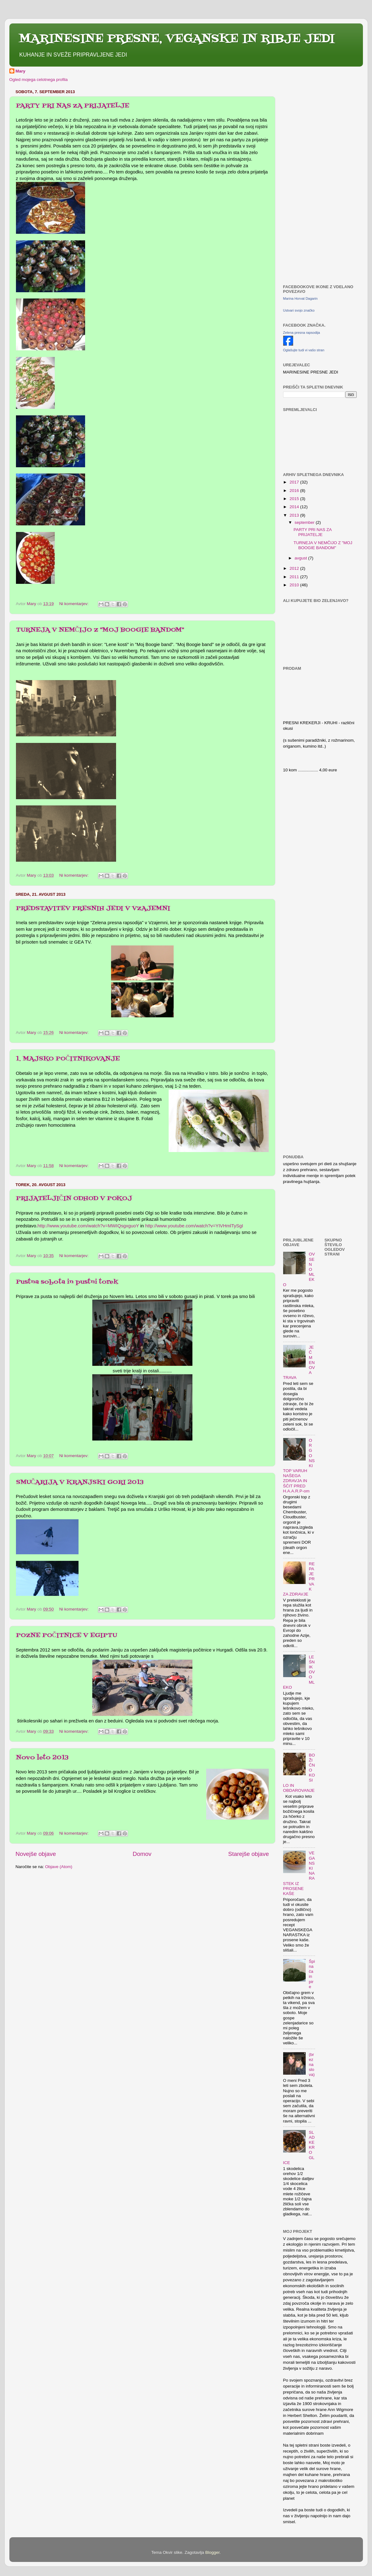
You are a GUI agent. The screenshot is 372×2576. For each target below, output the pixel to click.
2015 (294, 498)
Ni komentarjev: (74, 603)
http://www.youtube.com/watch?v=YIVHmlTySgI (194, 1225)
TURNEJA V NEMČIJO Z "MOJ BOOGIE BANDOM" (100, 630)
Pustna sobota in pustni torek (67, 1282)
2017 (294, 482)
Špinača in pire (312, 1974)
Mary (21, 71)
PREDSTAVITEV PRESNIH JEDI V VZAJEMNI (93, 908)
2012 (294, 568)
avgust (301, 558)
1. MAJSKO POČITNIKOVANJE (68, 1059)
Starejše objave (248, 1854)
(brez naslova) (312, 2064)
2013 (294, 515)
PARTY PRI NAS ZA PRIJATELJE (72, 106)
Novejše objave (36, 1854)
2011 (294, 576)
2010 (294, 585)
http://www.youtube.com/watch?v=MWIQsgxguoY (88, 1225)
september (305, 522)
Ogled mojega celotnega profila (38, 79)
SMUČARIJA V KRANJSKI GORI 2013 (80, 1482)
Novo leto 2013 (42, 1757)
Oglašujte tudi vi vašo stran (303, 350)
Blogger (212, 2552)
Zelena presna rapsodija (301, 332)
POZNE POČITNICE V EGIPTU (66, 1635)
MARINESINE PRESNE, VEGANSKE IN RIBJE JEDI (176, 39)
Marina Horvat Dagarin (300, 298)
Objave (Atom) (58, 1866)
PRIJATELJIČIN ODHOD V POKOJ (74, 1198)
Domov (142, 1854)
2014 (294, 506)
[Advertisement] (320, 181)
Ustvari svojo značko (299, 310)
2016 (294, 490)
